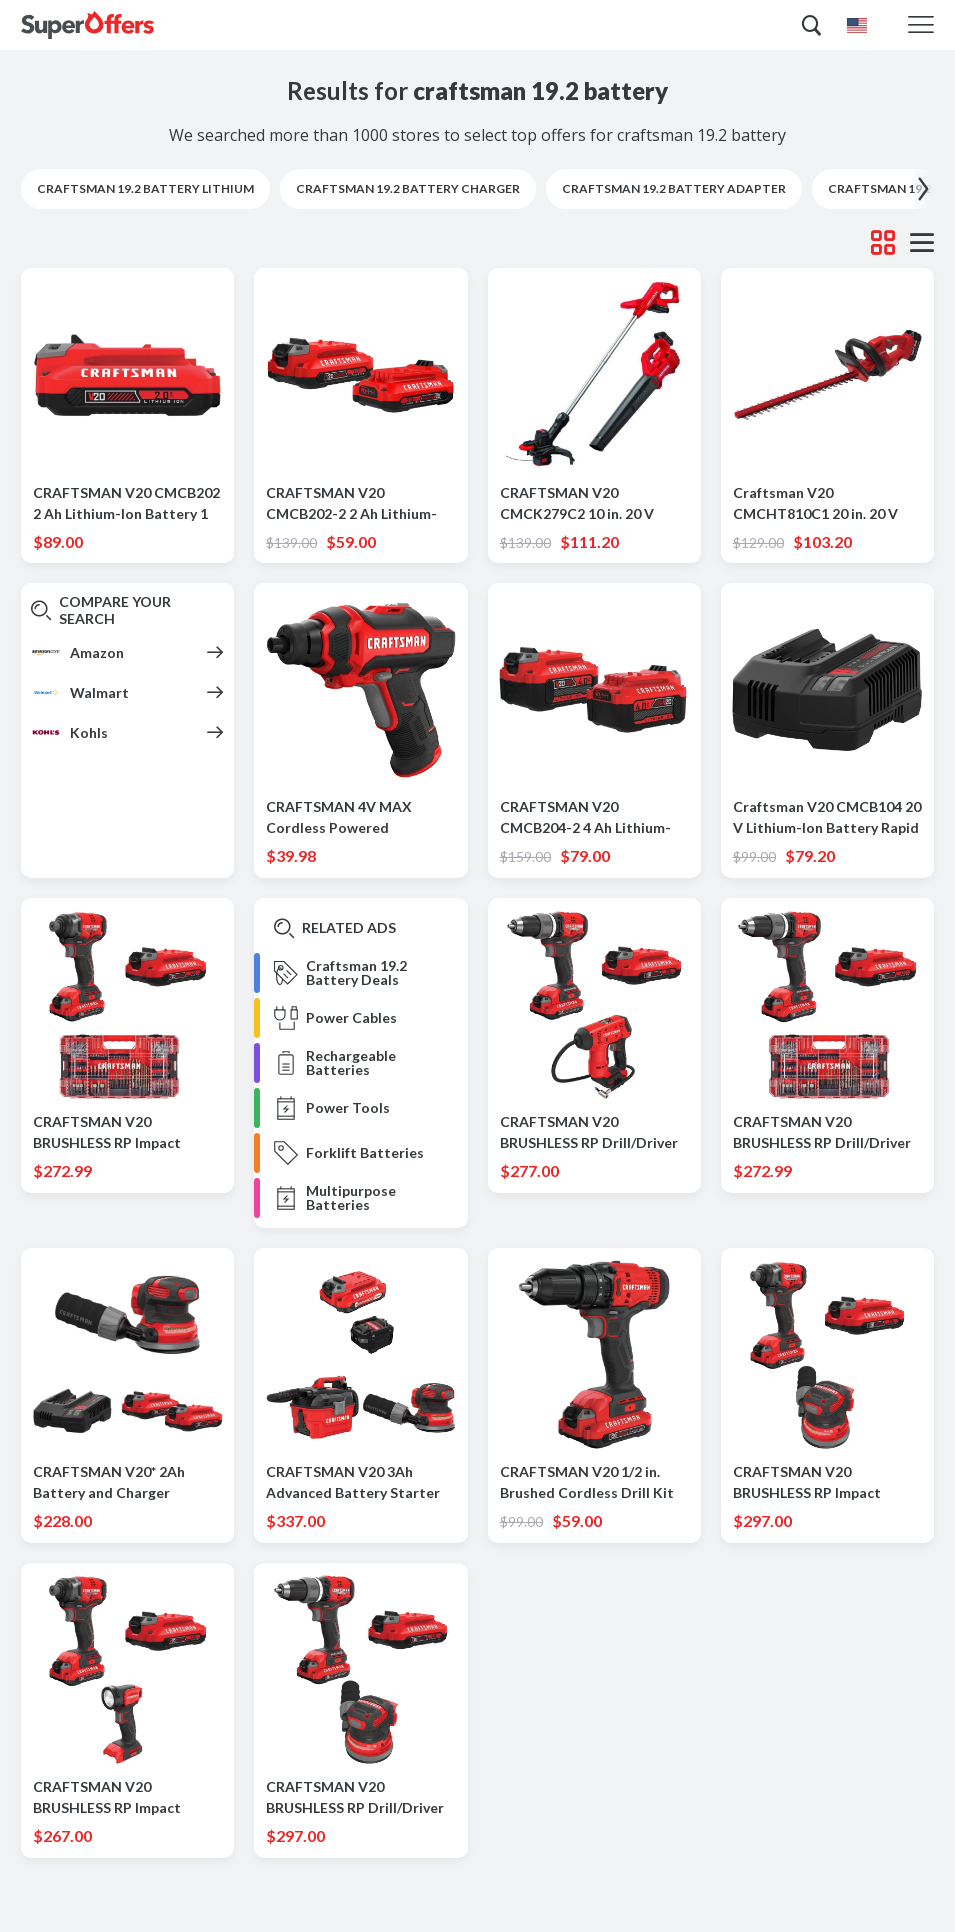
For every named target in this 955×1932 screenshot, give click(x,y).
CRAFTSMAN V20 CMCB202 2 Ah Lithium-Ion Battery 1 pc (126, 504)
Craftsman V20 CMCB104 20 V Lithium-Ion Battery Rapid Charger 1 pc (827, 818)
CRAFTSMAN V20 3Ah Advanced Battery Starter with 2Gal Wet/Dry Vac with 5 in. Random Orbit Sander (359, 1483)
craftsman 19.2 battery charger (408, 188)
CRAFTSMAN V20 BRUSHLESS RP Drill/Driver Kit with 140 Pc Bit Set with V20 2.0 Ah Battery (824, 1133)
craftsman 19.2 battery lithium (145, 188)
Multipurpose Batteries (351, 1198)
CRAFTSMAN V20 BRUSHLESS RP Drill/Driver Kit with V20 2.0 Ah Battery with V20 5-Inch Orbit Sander (356, 1798)
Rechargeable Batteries (351, 1063)
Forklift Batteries (365, 1153)
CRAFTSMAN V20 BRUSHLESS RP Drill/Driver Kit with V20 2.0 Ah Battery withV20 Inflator (590, 1133)
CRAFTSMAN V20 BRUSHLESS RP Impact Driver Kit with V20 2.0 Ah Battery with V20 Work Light (118, 1798)
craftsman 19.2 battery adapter (674, 188)
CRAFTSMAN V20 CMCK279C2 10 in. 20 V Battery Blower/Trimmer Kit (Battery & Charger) (594, 504)
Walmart (99, 692)
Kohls (89, 732)
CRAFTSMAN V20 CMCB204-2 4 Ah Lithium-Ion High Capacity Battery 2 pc (591, 818)
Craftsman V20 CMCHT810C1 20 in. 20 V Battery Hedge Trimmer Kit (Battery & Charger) (824, 504)
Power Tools (348, 1108)
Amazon (97, 652)
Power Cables (351, 1018)
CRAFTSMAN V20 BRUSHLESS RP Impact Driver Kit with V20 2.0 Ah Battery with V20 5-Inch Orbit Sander (818, 1483)
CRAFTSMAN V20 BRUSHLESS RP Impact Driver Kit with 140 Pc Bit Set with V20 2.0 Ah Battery (124, 1133)
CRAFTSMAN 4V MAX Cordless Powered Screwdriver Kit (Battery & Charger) (355, 818)
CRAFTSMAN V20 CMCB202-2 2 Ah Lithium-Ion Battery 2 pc (351, 504)
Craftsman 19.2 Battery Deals (356, 973)
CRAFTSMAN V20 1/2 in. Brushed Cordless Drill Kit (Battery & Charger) (587, 1483)
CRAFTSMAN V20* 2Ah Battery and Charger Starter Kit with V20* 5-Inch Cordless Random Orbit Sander (125, 1483)
